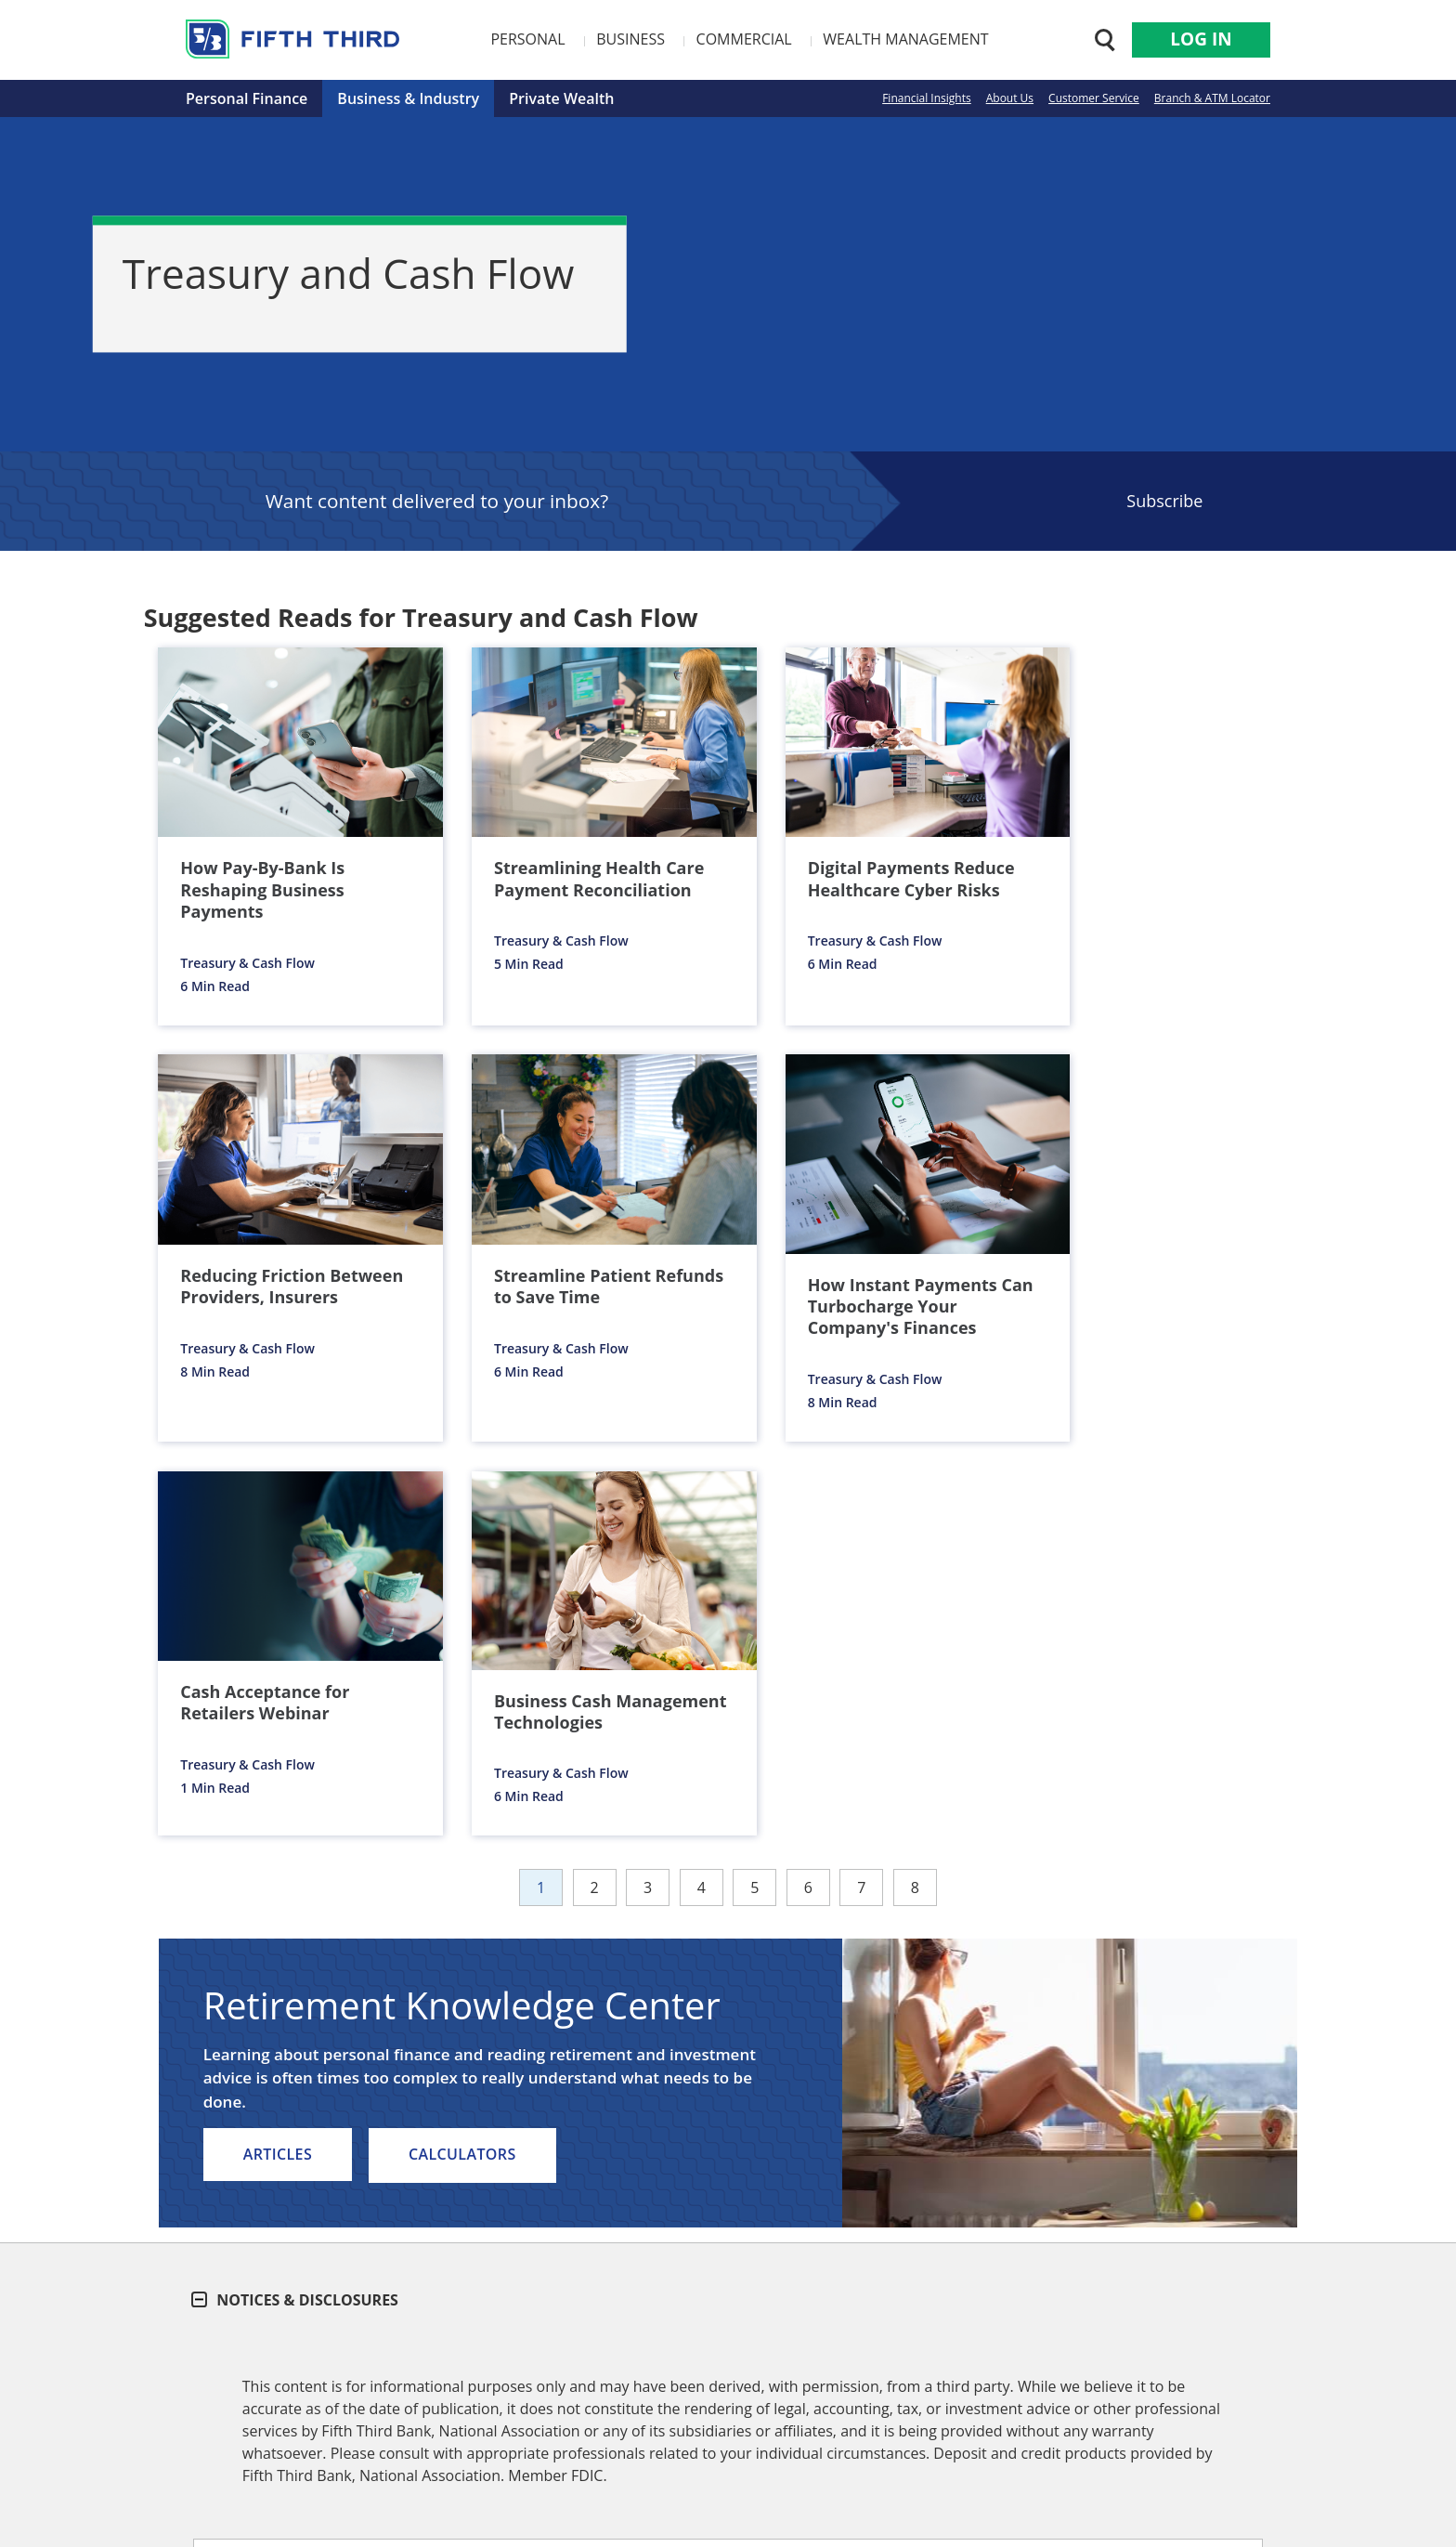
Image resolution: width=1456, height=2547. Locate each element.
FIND (1172, 2289)
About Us (1010, 98)
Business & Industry (408, 98)
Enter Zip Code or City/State (887, 2257)
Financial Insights (926, 98)
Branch (944, 2224)
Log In (1200, 39)
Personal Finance (246, 98)
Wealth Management (905, 39)
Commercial (744, 39)
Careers (419, 2375)
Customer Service (1093, 98)
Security (720, 2375)
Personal (527, 39)
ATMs (1038, 2224)
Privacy (787, 2375)
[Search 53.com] (1100, 40)
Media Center (635, 2375)
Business (630, 39)
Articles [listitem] (277, 1729)
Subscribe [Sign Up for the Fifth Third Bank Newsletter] (1164, 501)
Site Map (856, 2375)
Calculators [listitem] (464, 1729)
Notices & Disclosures (295, 1873)
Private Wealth (561, 98)
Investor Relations (518, 2375)
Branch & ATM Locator (1212, 98)
